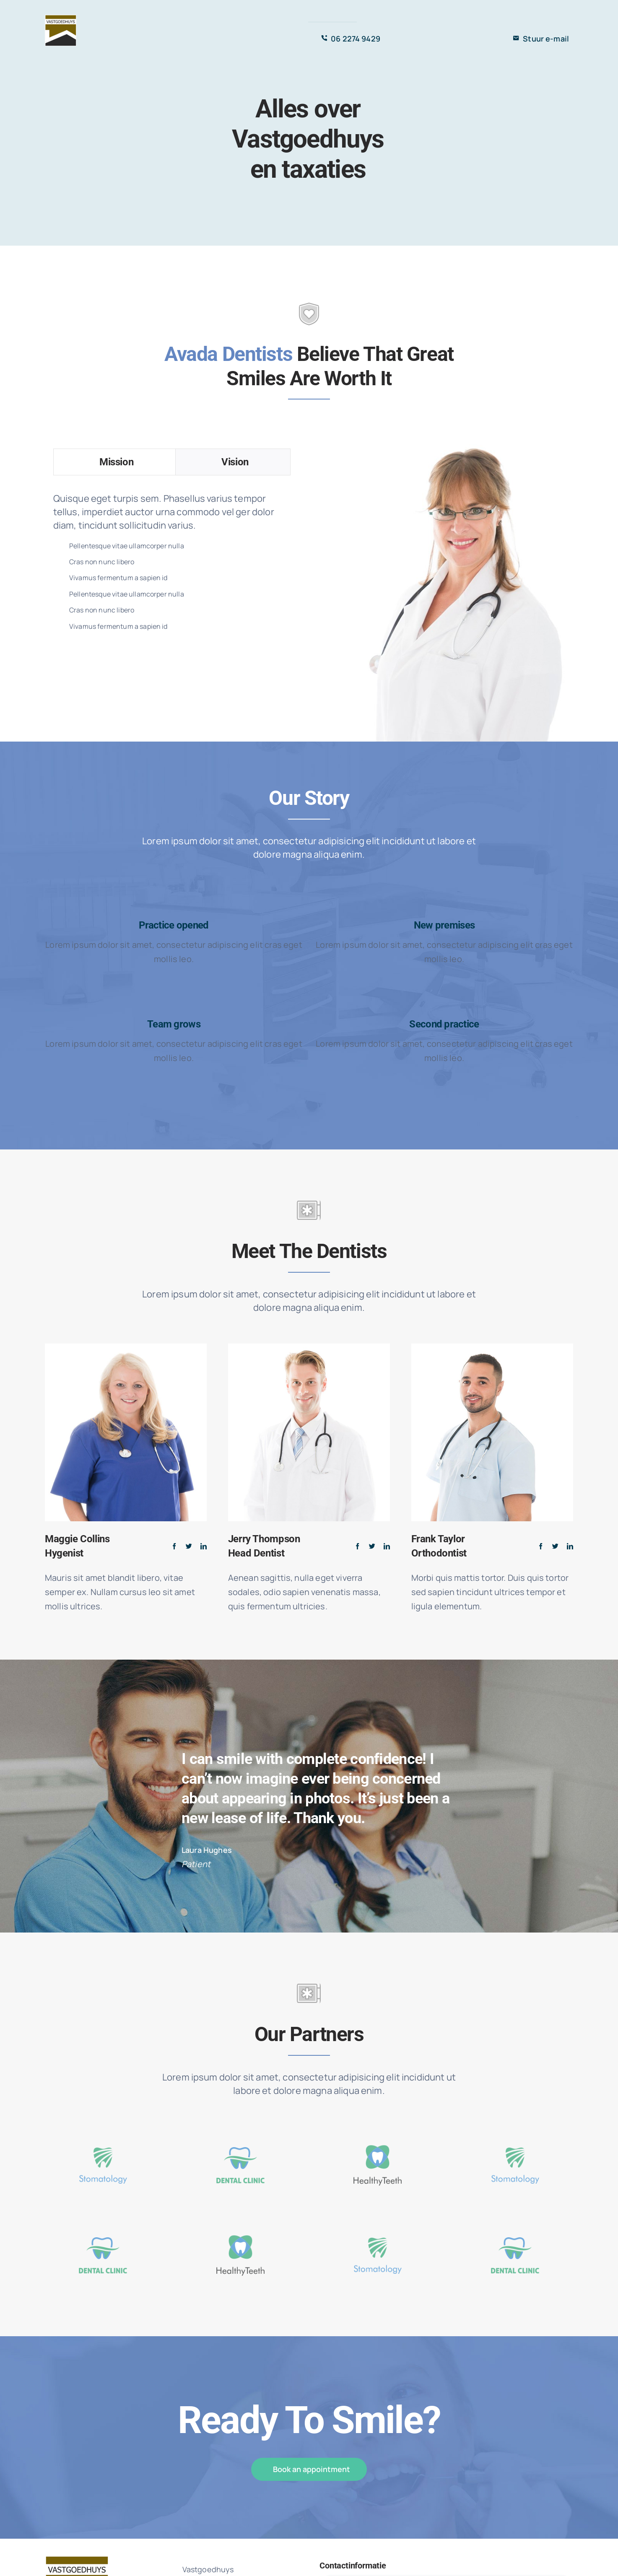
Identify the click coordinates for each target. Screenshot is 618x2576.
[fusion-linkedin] (203, 1546)
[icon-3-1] (377, 2130)
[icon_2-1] (240, 2130)
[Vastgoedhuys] (60, 18)
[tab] (114, 462)
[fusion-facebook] (174, 1546)
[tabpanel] (172, 563)
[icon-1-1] (103, 2130)
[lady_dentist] (446, 448)
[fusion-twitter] (189, 1546)
